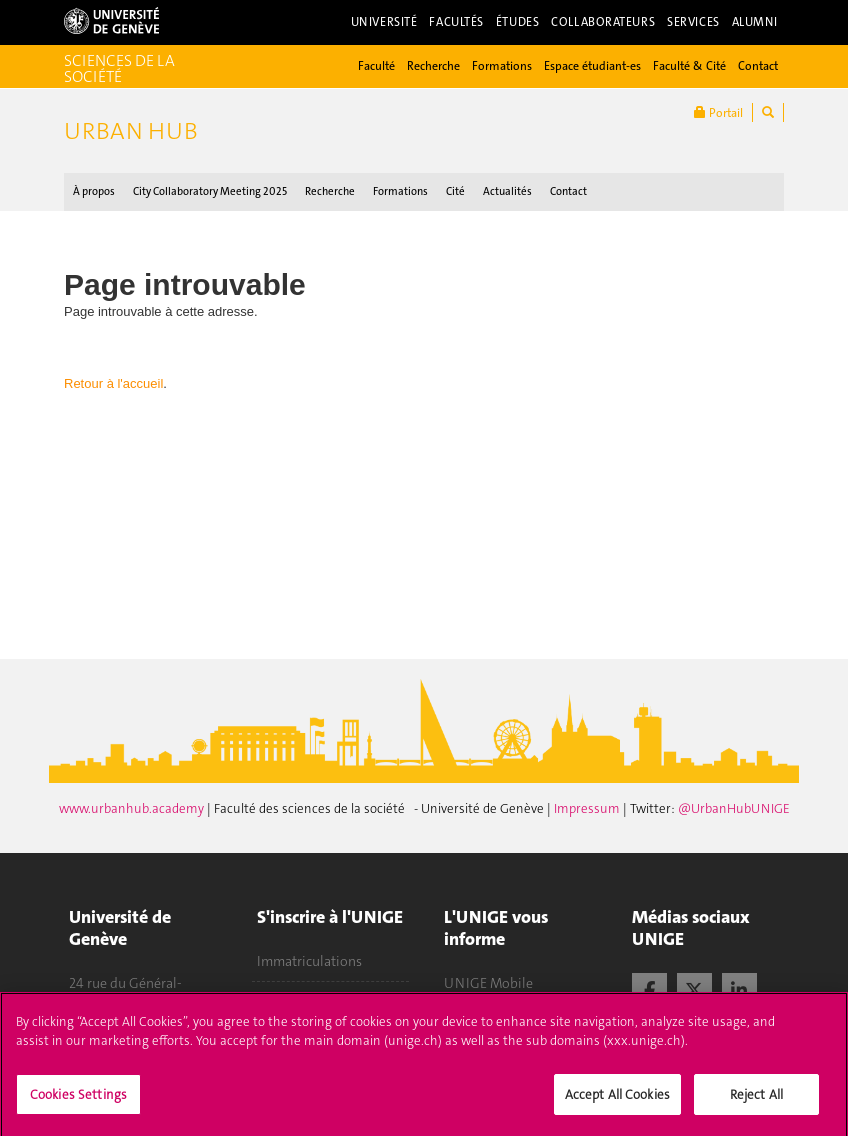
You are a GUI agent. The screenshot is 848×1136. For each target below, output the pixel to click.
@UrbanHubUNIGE (734, 808)
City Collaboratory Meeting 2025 (210, 191)
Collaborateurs (603, 22)
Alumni (755, 22)
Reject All (756, 1102)
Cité (455, 191)
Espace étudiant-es (592, 66)
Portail (718, 112)
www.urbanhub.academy (133, 808)
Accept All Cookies (617, 1102)
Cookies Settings (78, 1102)
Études (517, 22)
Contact (758, 66)
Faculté (376, 66)
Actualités (507, 191)
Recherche (433, 66)
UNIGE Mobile (488, 983)
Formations (502, 66)
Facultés (456, 22)
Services (693, 22)
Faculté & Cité (689, 66)
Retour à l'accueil (113, 383)
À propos (94, 191)
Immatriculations (309, 961)
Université (384, 22)
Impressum (588, 808)
